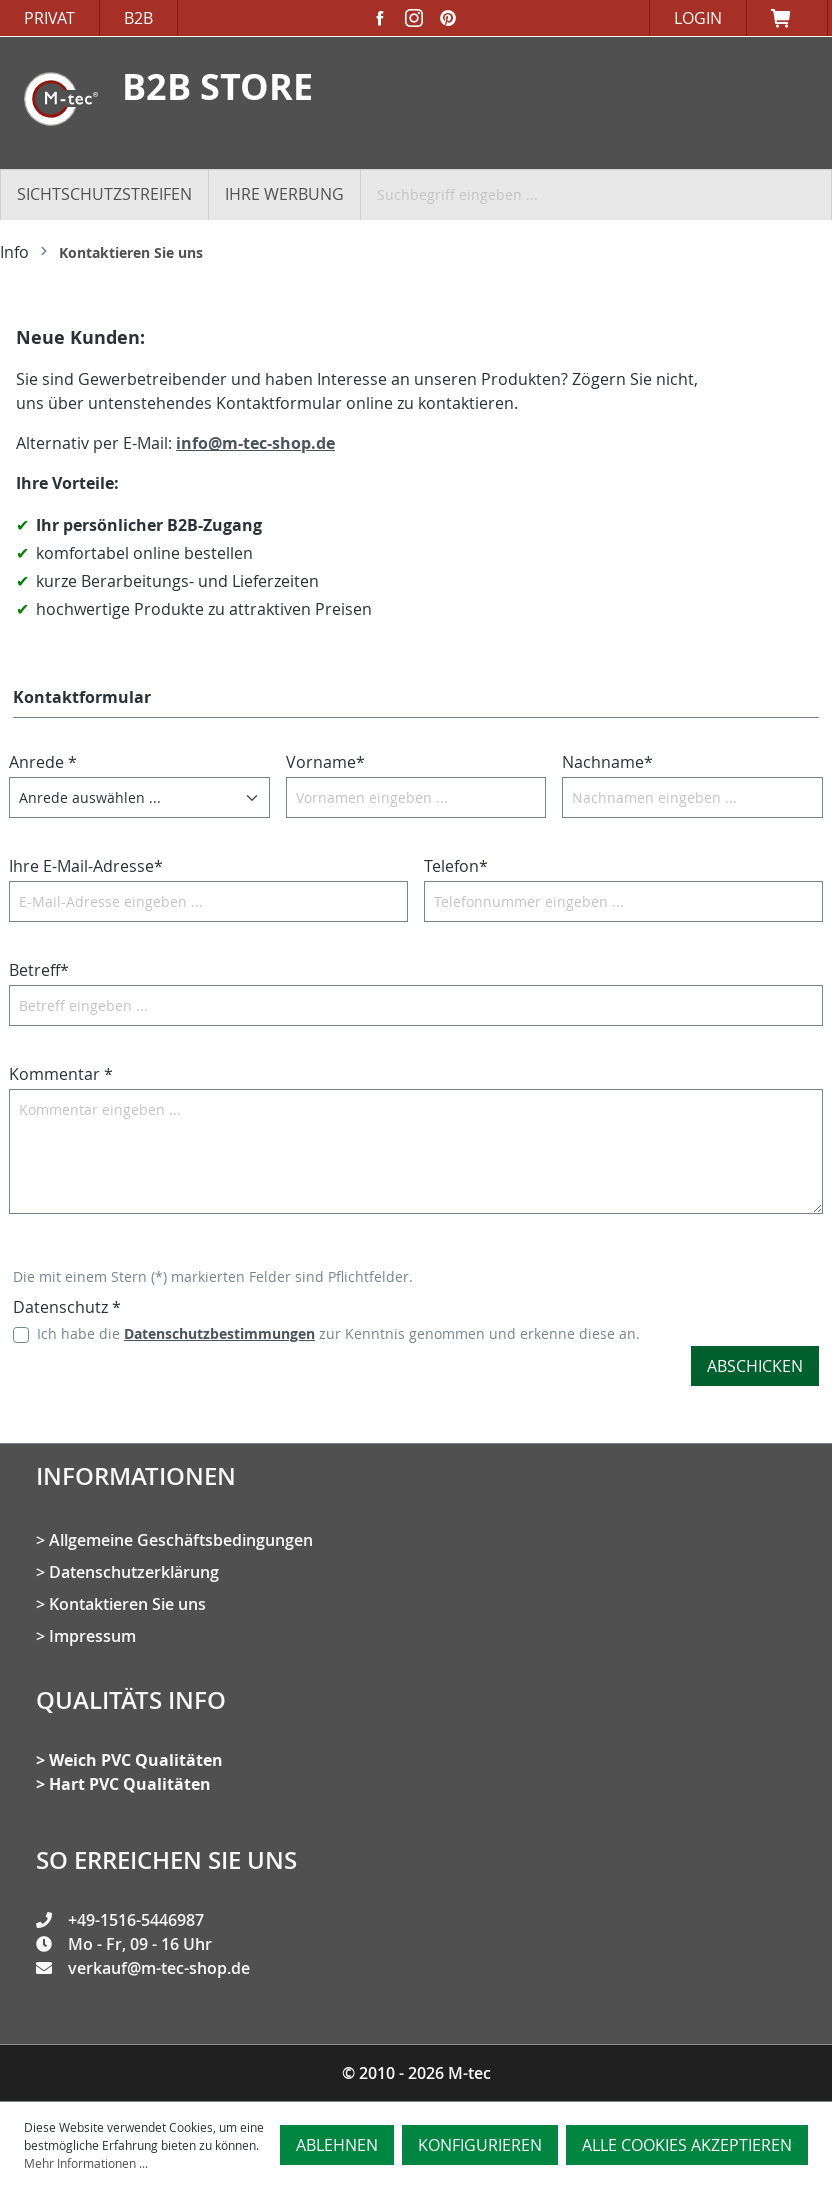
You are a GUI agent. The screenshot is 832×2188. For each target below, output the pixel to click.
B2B (138, 18)
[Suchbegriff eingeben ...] (584, 194)
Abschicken (755, 1366)
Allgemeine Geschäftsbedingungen (181, 1540)
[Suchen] (819, 194)
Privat (49, 18)
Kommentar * (61, 1074)
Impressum (92, 1636)
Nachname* (607, 762)
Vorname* (325, 762)
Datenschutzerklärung (134, 1572)
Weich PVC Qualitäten (136, 1760)
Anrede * (43, 762)
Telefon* (456, 866)
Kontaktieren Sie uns (127, 1604)
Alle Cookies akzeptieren (687, 2145)
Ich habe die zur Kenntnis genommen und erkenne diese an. (338, 1333)
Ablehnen (337, 2145)
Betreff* (39, 970)
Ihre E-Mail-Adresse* (86, 866)
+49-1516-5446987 (136, 1920)
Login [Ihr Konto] (698, 18)
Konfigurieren (480, 2145)
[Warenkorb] (787, 18)
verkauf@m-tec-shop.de (159, 1968)
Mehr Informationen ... (86, 2163)
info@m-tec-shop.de (255, 443)
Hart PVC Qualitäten (130, 1784)
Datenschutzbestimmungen (219, 1333)
